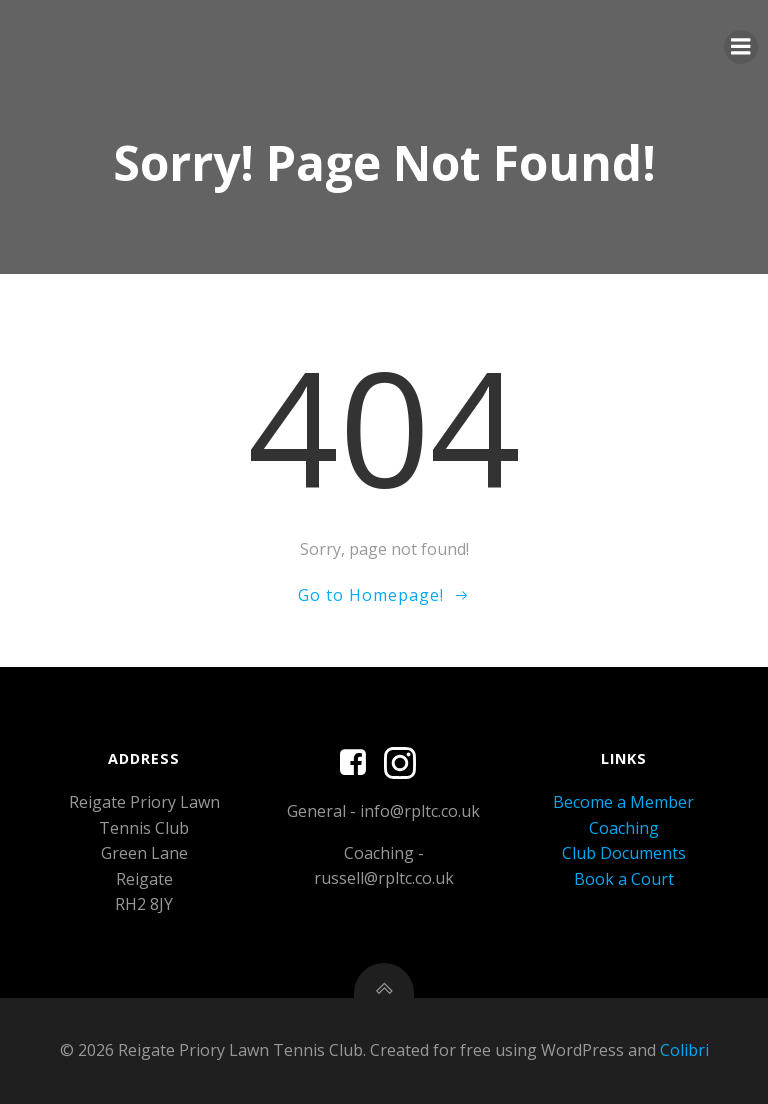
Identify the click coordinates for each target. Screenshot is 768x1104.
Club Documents (624, 853)
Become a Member (623, 802)
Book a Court (624, 879)
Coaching (624, 828)
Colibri (684, 1050)
